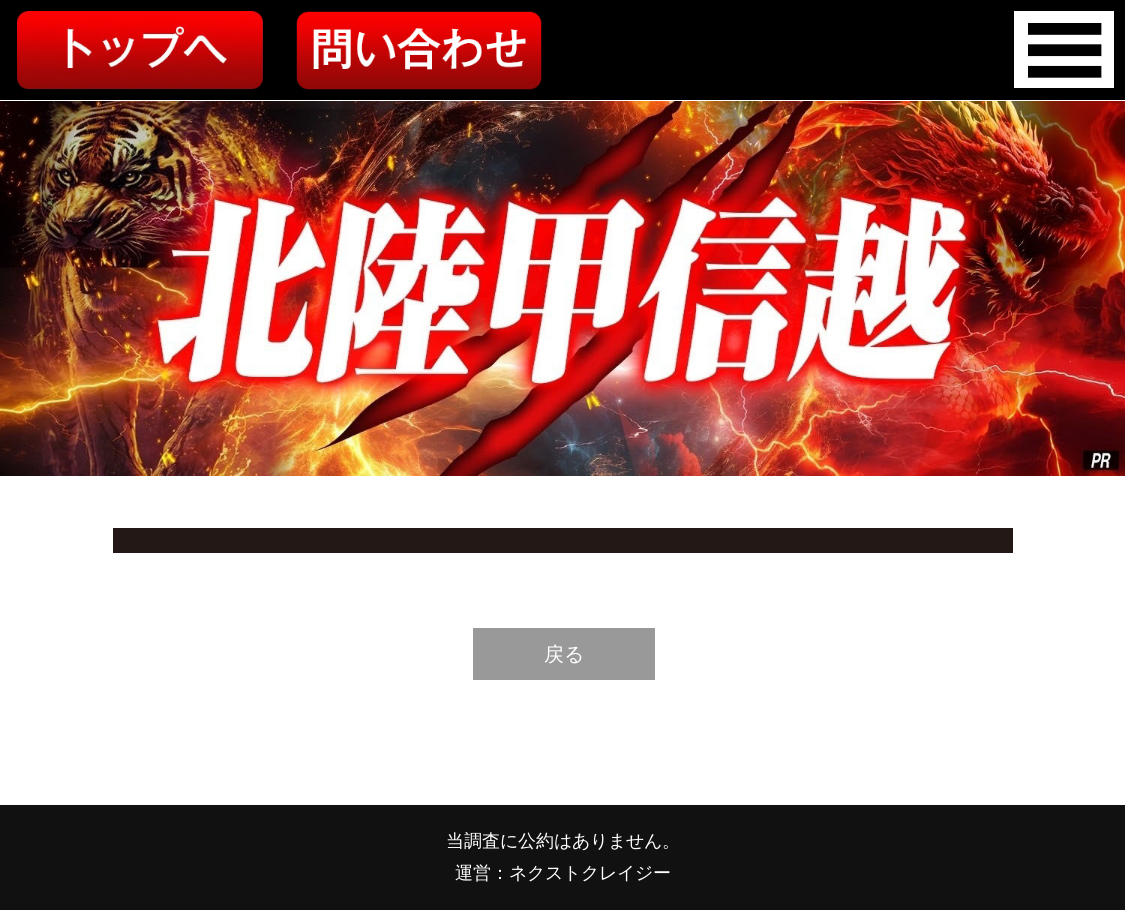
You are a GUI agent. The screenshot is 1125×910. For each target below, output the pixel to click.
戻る (564, 654)
